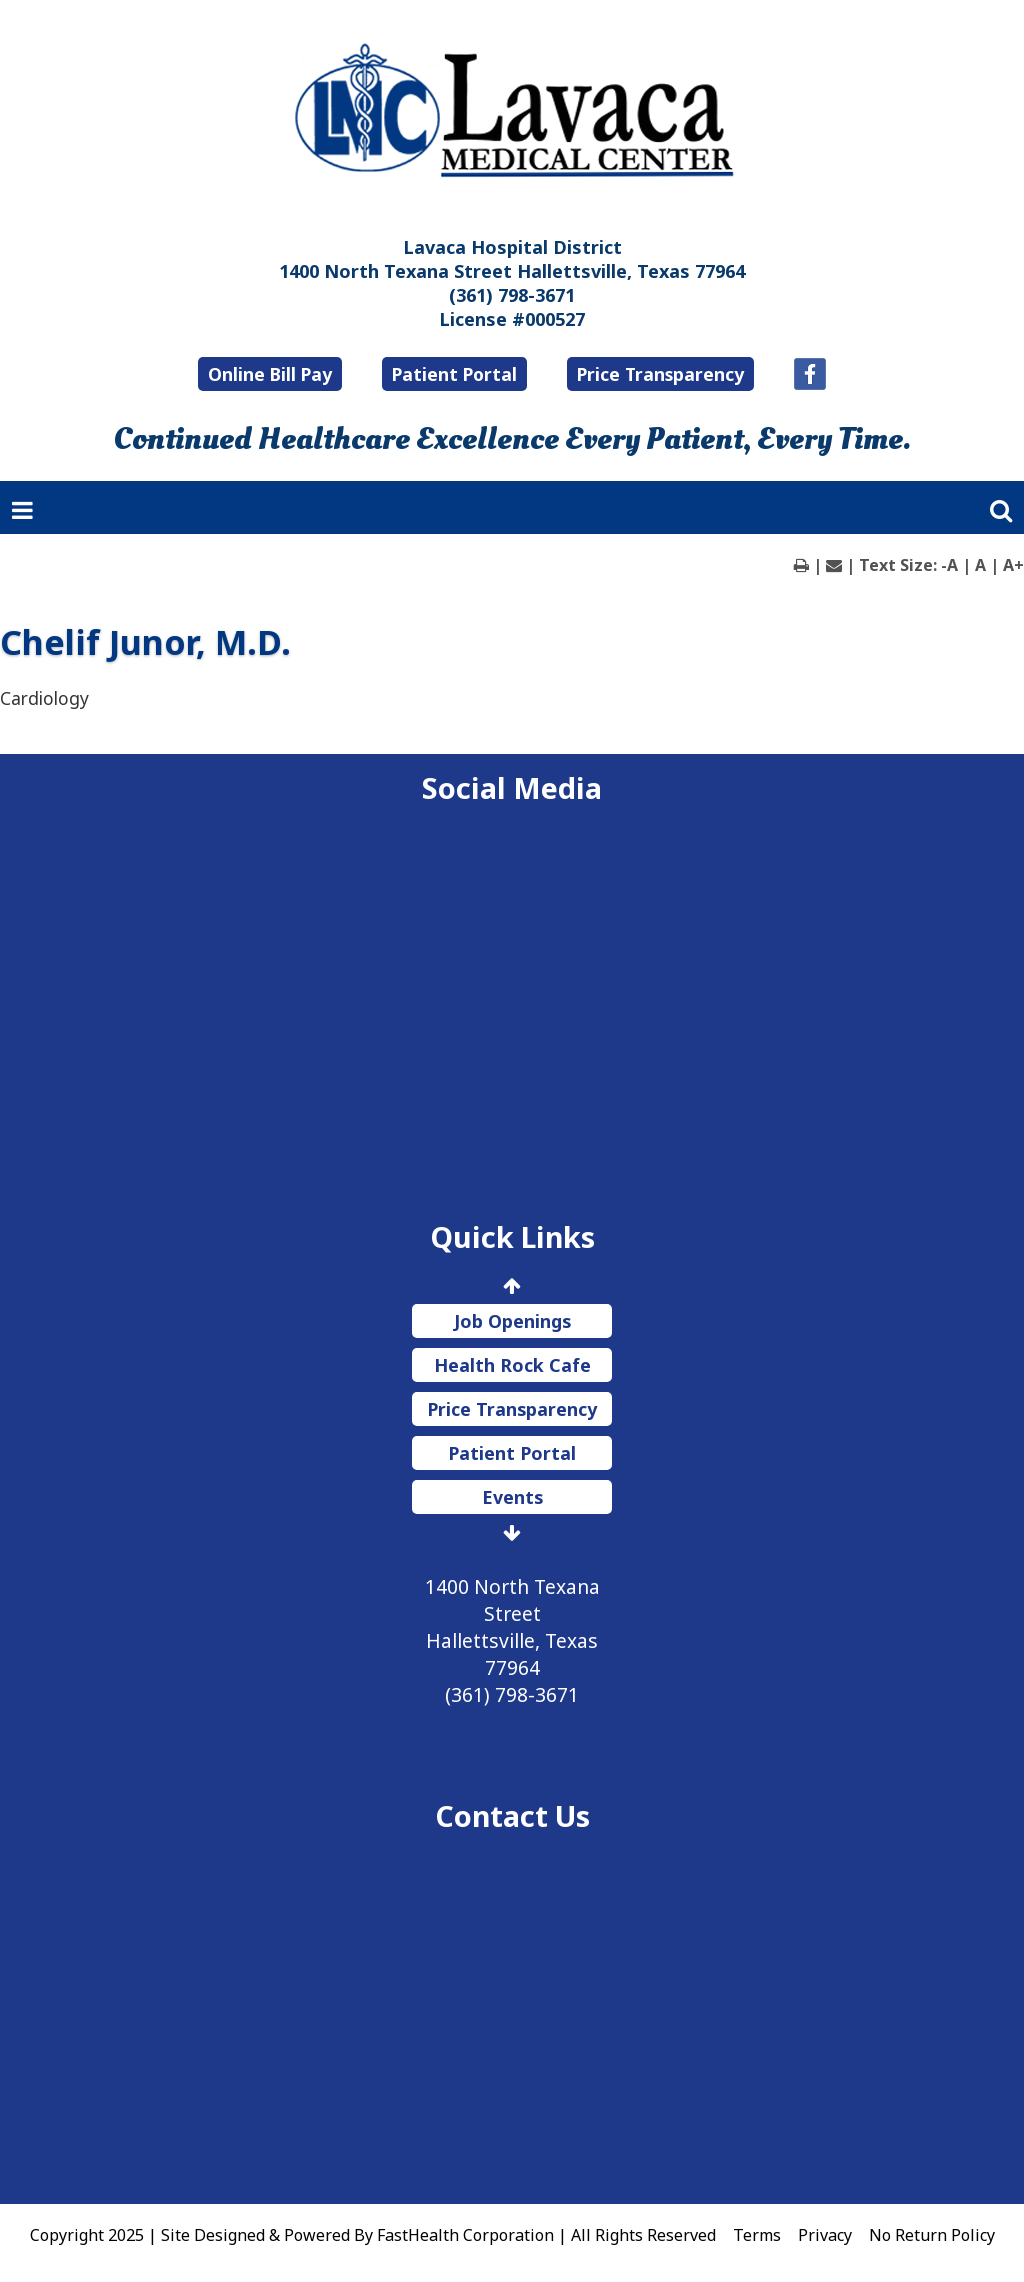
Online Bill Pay (270, 374)
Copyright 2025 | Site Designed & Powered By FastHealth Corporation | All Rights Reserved (373, 2235)
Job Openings (512, 1321)
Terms (757, 2235)
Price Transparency (660, 374)
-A (949, 565)
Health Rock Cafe (512, 1365)
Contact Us (512, 1815)
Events (512, 1497)
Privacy (825, 2235)
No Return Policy (932, 2235)
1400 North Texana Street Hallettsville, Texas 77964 (512, 271)
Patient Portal (454, 374)
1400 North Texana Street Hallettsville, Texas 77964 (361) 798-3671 (512, 1640)
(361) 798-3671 (512, 295)
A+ (1013, 565)
